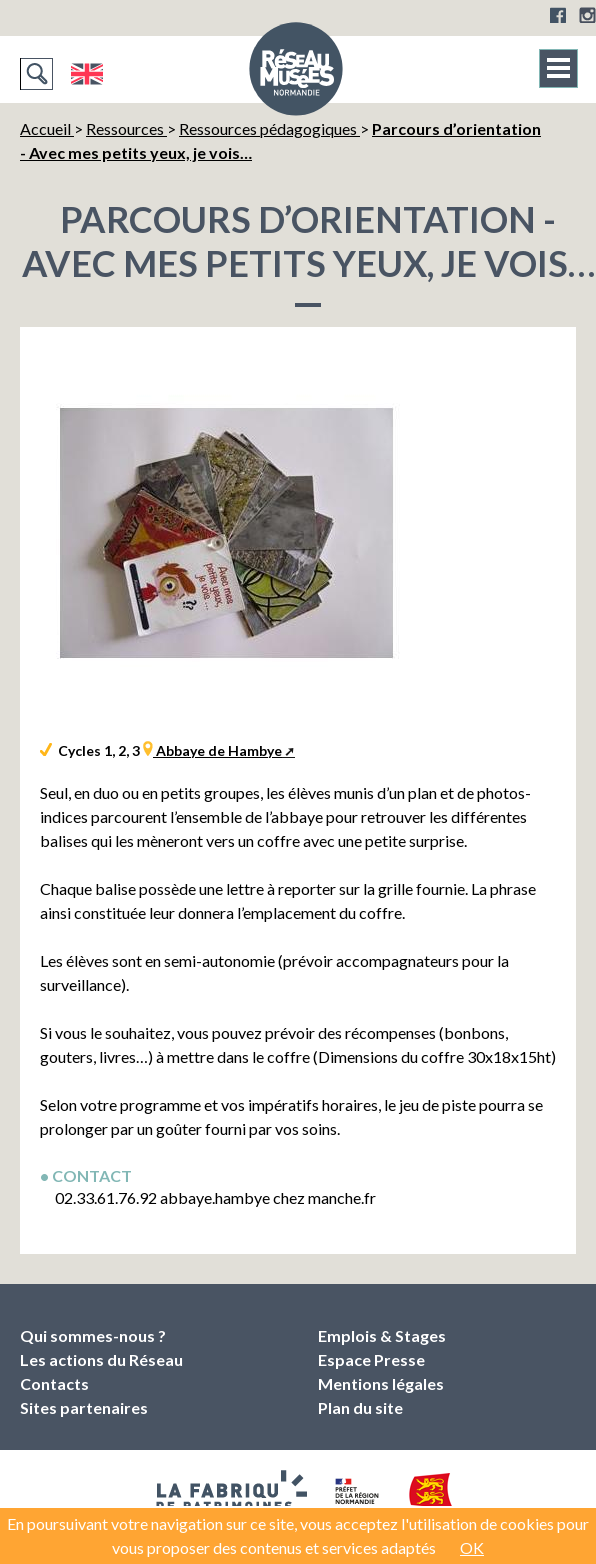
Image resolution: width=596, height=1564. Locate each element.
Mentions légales (381, 1383)
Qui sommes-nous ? (93, 1335)
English (86, 74)
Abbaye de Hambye (217, 750)
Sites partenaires (84, 1407)
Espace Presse (371, 1359)
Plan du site (360, 1407)
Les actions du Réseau (101, 1359)
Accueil (47, 128)
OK (472, 1547)
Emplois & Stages (382, 1335)
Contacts (54, 1383)
